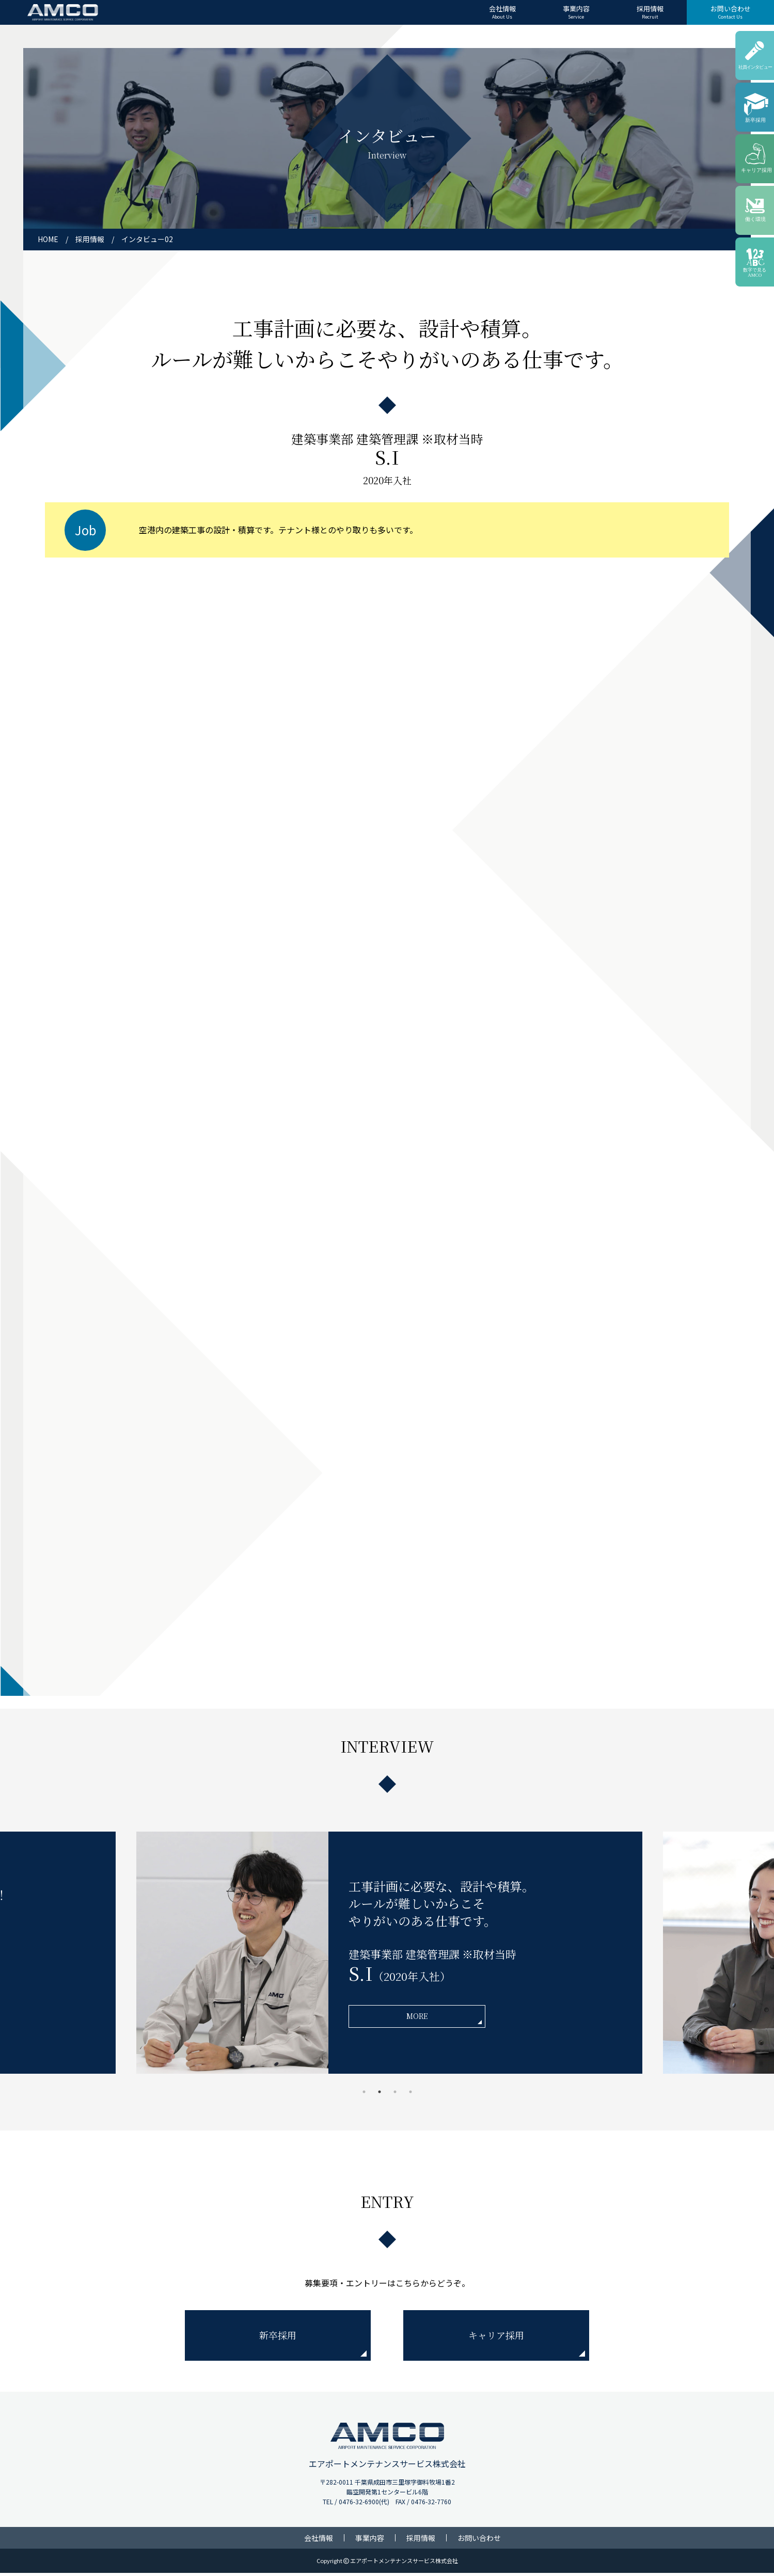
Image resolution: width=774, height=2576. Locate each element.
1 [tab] (364, 2095)
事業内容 (576, 12)
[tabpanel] (387, 1955)
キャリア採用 (496, 2338)
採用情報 (650, 12)
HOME (48, 239)
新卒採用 (277, 2338)
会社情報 (502, 12)
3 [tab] (395, 2095)
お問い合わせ (730, 12)
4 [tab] (410, 2095)
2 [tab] (379, 2095)
